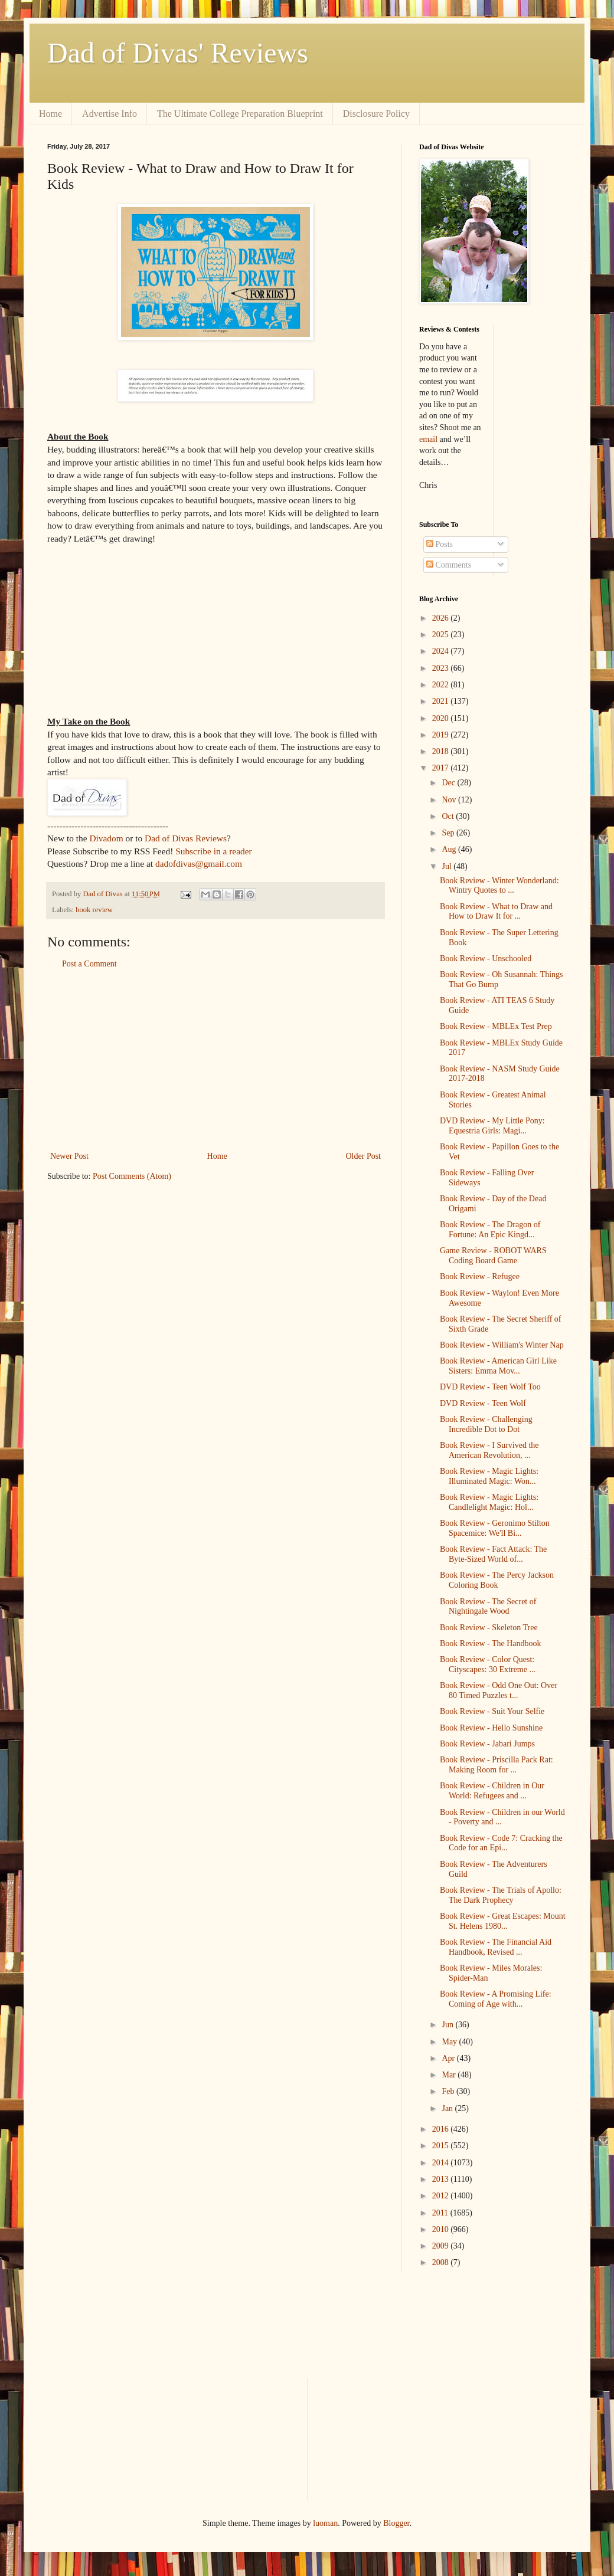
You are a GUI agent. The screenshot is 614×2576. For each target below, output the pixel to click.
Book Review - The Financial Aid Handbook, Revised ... (495, 1947)
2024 (441, 651)
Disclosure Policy (376, 114)
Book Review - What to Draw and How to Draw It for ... (496, 911)
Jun (448, 2024)
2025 (441, 634)
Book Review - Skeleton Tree (489, 1627)
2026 (441, 618)
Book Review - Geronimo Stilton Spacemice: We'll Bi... (495, 1528)
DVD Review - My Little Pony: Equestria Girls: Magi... (492, 1125)
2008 (441, 2262)
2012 (441, 2195)
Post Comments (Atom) (132, 1176)
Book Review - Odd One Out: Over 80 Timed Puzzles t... (498, 1690)
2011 (441, 2212)
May (450, 2041)
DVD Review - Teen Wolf (483, 1403)
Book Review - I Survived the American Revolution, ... (489, 1450)
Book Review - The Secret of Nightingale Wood (488, 1606)
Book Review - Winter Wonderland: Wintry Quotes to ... (499, 885)
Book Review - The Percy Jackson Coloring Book (497, 1580)
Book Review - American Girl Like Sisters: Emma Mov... (498, 1365)
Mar (450, 2074)
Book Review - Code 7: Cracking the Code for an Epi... (501, 1843)
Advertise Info (109, 114)
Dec (449, 782)
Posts (439, 544)
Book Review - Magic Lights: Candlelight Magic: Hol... (489, 1502)
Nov (450, 799)
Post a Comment (89, 963)
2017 (441, 767)
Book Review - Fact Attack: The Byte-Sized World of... (493, 1554)
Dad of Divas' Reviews (177, 52)
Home (50, 114)
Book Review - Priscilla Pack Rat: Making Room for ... (496, 1764)
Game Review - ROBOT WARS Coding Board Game (493, 1255)
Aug (450, 849)
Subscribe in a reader (213, 851)
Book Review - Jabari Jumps (487, 1743)
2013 (441, 2179)
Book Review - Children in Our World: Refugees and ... (492, 1790)
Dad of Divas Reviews (186, 838)
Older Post (363, 1156)
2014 (441, 2162)
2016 (441, 2129)
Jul (447, 866)
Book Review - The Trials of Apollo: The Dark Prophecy (500, 1895)
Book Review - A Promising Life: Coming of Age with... (495, 1999)
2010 (441, 2229)
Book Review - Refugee (480, 1276)
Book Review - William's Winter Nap (502, 1345)
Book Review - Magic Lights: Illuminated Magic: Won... (489, 1476)
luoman (325, 2523)
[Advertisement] (215, 1060)
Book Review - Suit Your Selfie (492, 1711)
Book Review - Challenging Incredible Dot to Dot (486, 1424)
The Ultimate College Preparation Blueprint (240, 114)
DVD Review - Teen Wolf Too (490, 1386)
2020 (441, 718)
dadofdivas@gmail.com (198, 863)
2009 (441, 2245)
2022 (441, 684)
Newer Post (69, 1156)
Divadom (106, 838)
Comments (448, 565)
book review (94, 910)
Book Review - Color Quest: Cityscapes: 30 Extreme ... (487, 1664)
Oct (449, 816)
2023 (441, 668)
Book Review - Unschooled (485, 958)
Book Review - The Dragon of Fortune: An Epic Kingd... (490, 1229)
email (428, 439)
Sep (449, 832)
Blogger (396, 2523)
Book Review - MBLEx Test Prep (496, 1026)
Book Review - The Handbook (490, 1643)
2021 (441, 701)
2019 (441, 734)
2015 (441, 2145)
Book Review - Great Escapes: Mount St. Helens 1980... (503, 1921)
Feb (449, 2091)
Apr (449, 2058)
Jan (448, 2108)
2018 (441, 751)
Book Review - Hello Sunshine (491, 1727)
